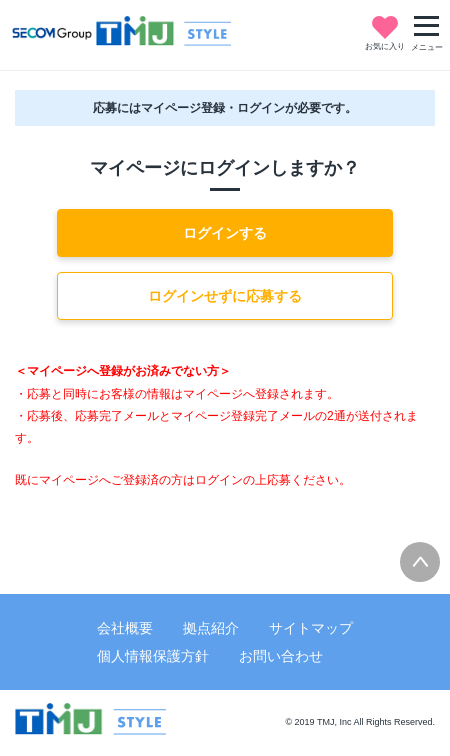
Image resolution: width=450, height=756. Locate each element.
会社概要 (125, 628)
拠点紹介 (211, 628)
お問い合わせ (281, 656)
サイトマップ (311, 628)
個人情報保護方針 (153, 656)
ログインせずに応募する (225, 296)
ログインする (225, 233)
